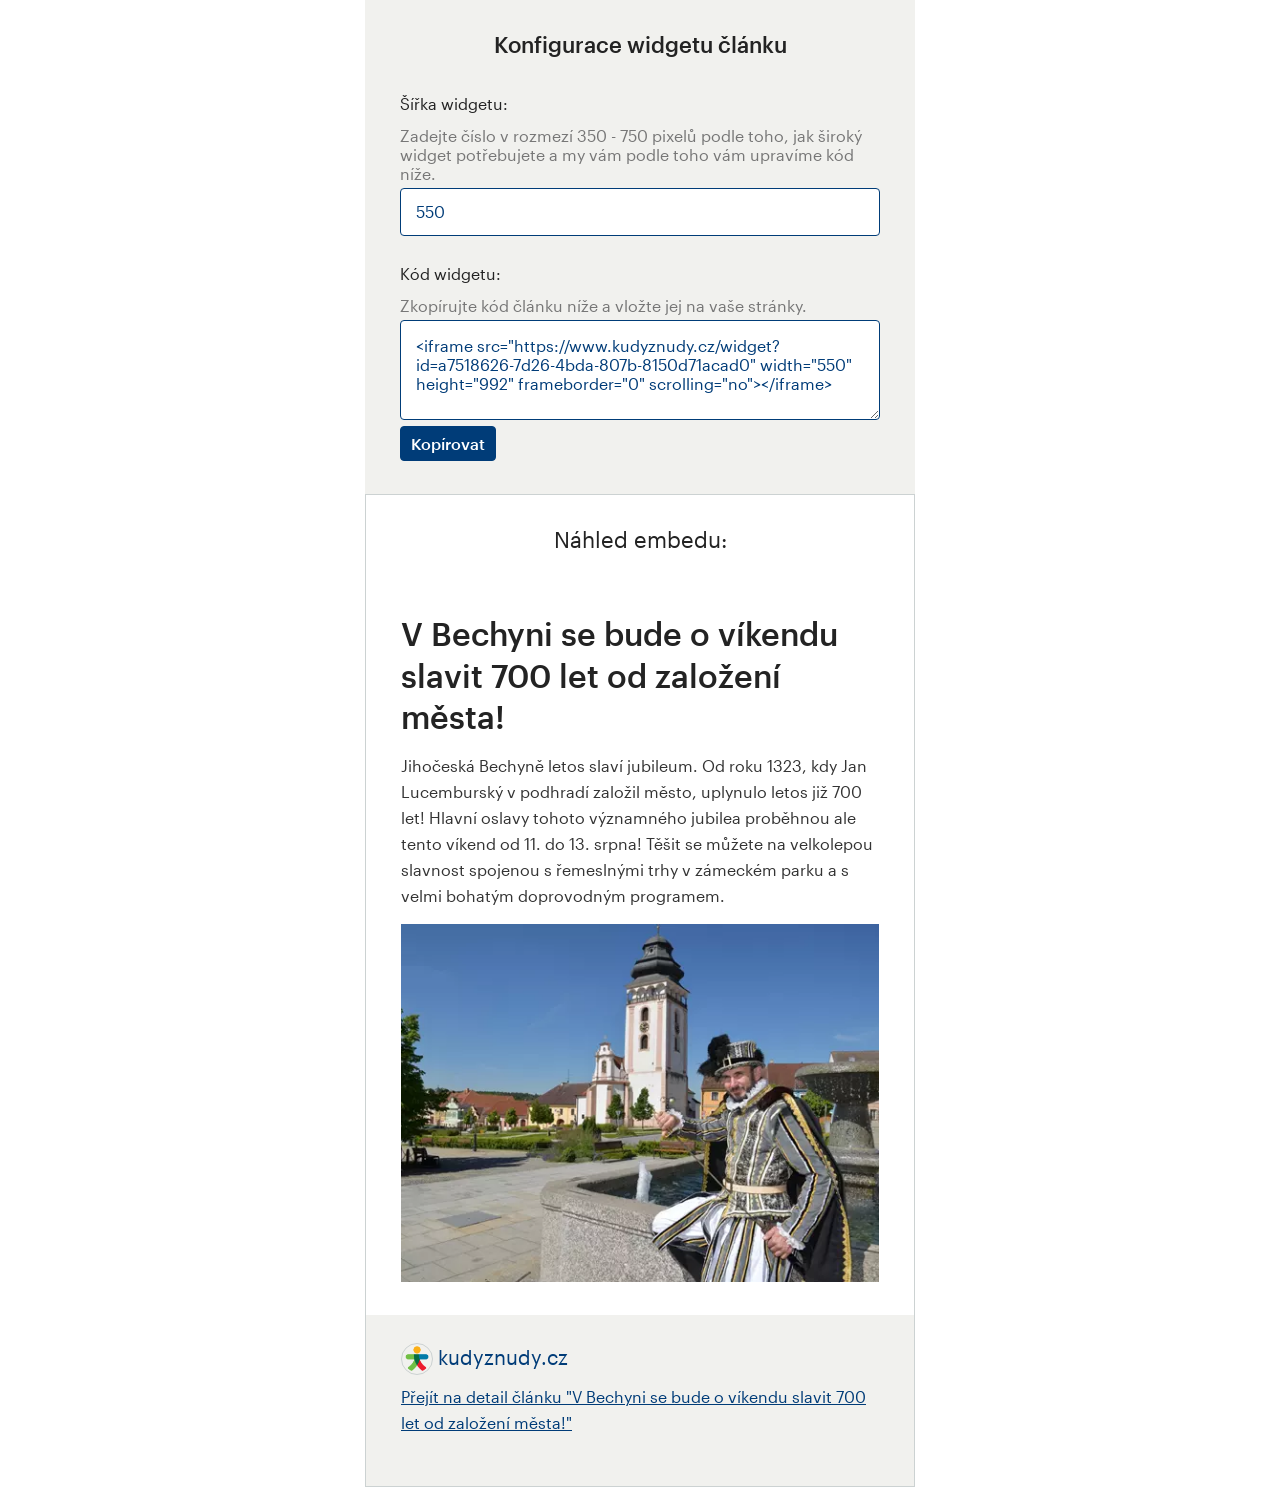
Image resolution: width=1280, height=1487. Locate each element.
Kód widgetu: (450, 273)
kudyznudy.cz (503, 1357)
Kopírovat (448, 443)
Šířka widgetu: (454, 103)
